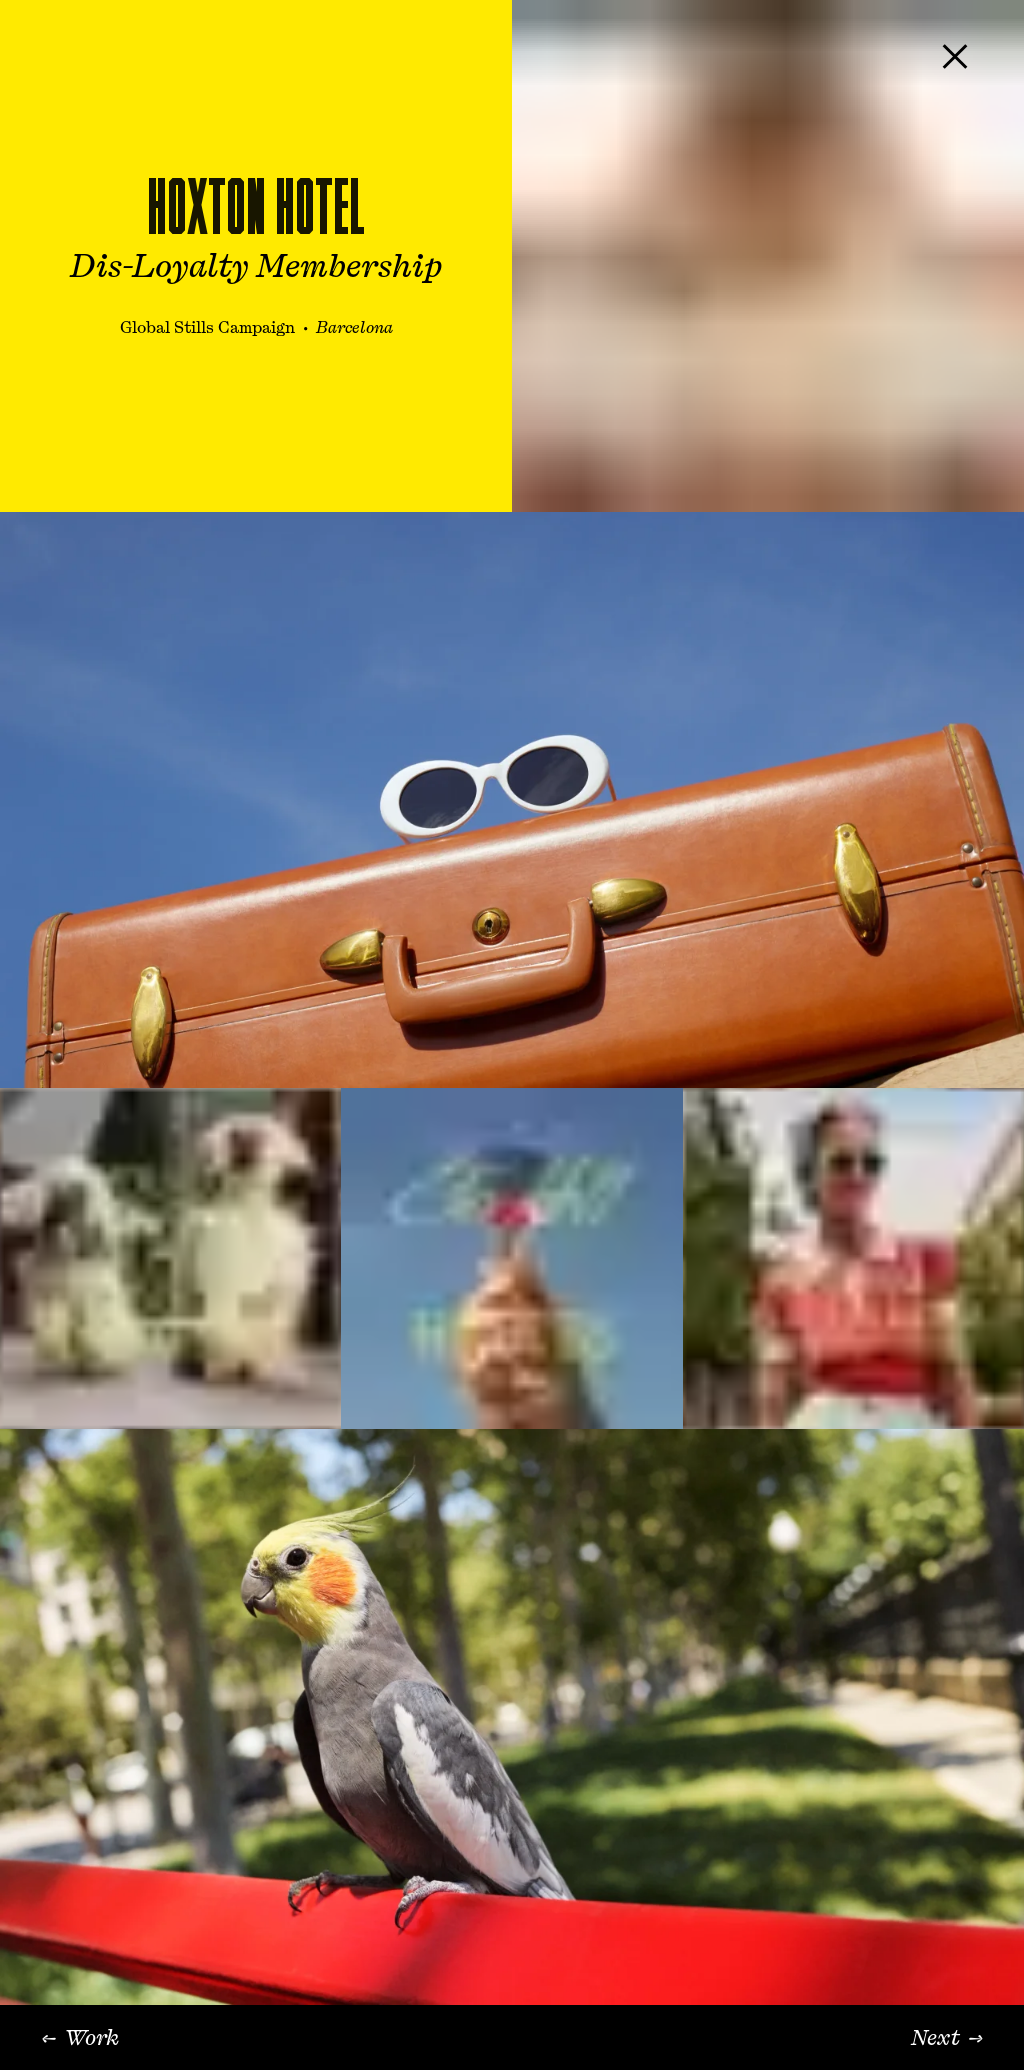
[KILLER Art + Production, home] (61, 56)
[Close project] (955, 56)
